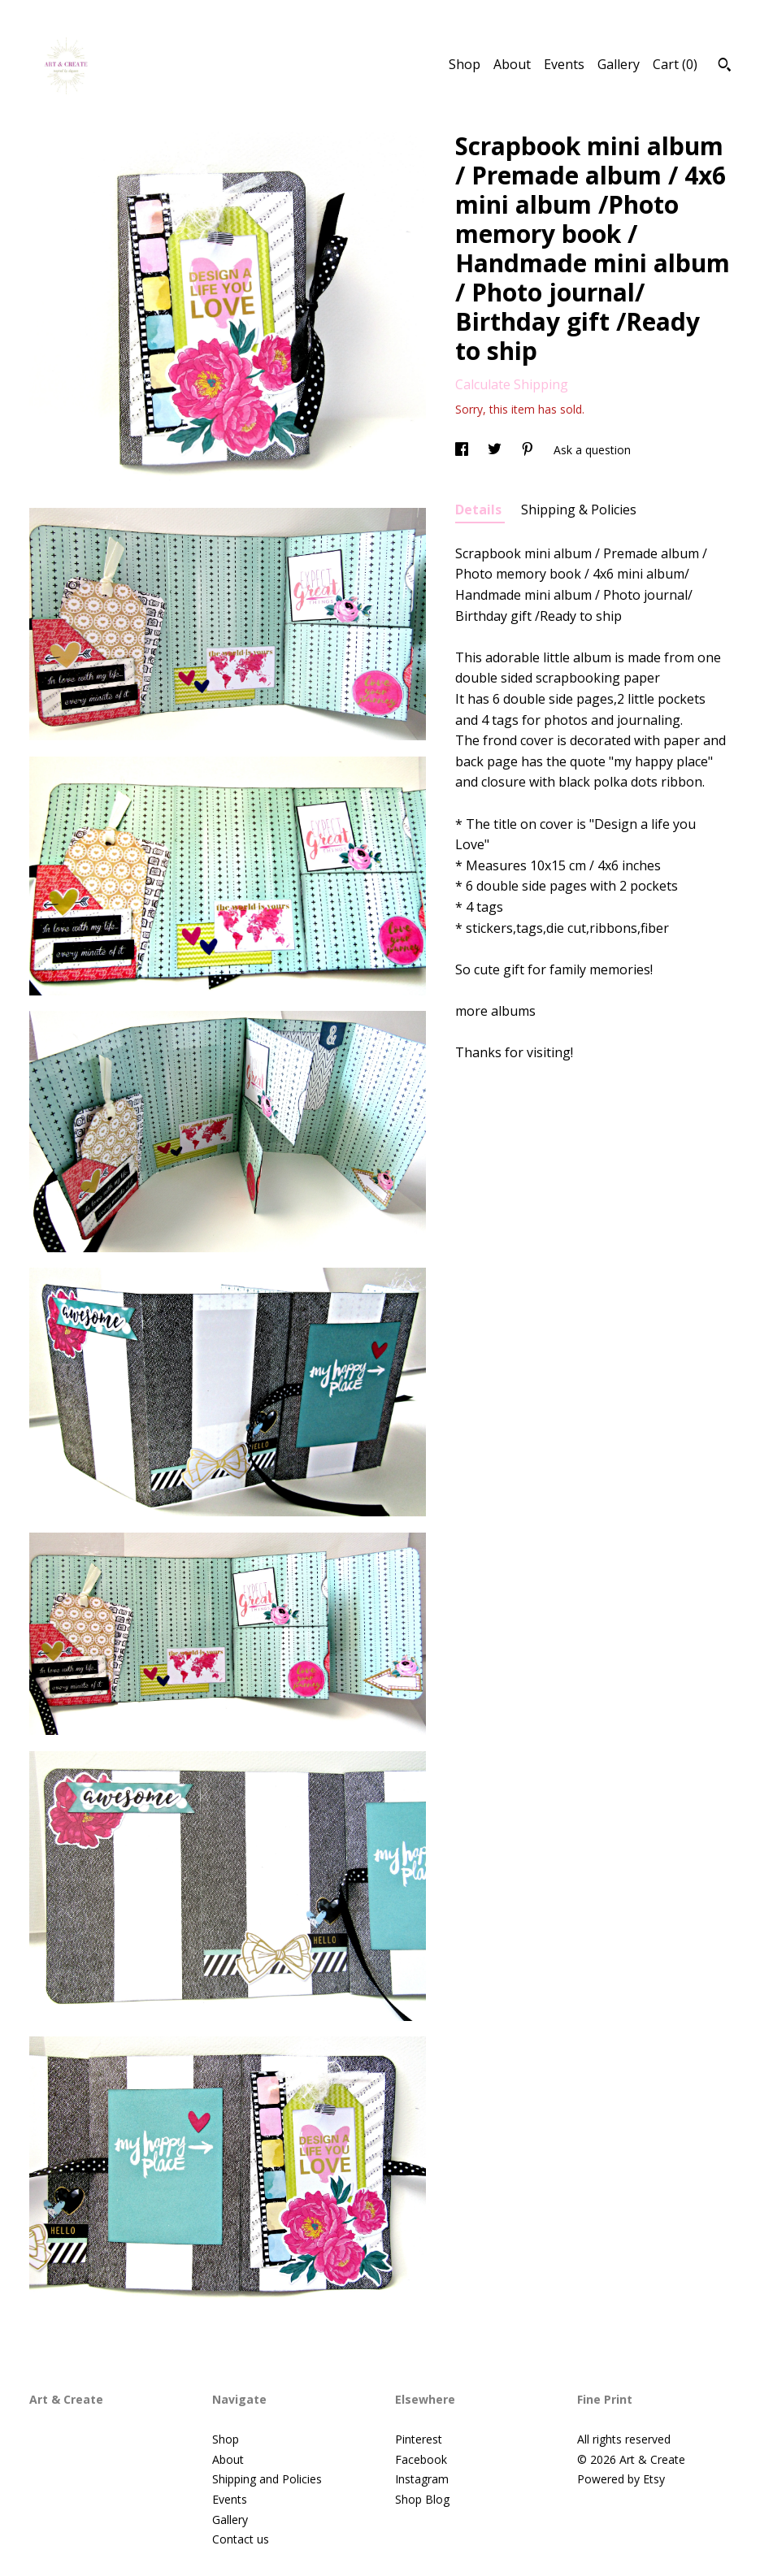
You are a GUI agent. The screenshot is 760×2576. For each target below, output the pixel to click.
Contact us (240, 2539)
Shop (464, 64)
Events (564, 64)
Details (480, 509)
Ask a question (592, 450)
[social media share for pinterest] (529, 450)
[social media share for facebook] (463, 450)
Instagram (422, 2479)
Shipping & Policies (578, 509)
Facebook (421, 2459)
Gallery (618, 64)
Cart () (675, 64)
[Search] (725, 67)
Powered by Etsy (621, 2479)
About (512, 64)
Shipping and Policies (267, 2479)
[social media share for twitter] (496, 450)
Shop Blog (422, 2499)
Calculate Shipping (511, 384)
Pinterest (418, 2439)
